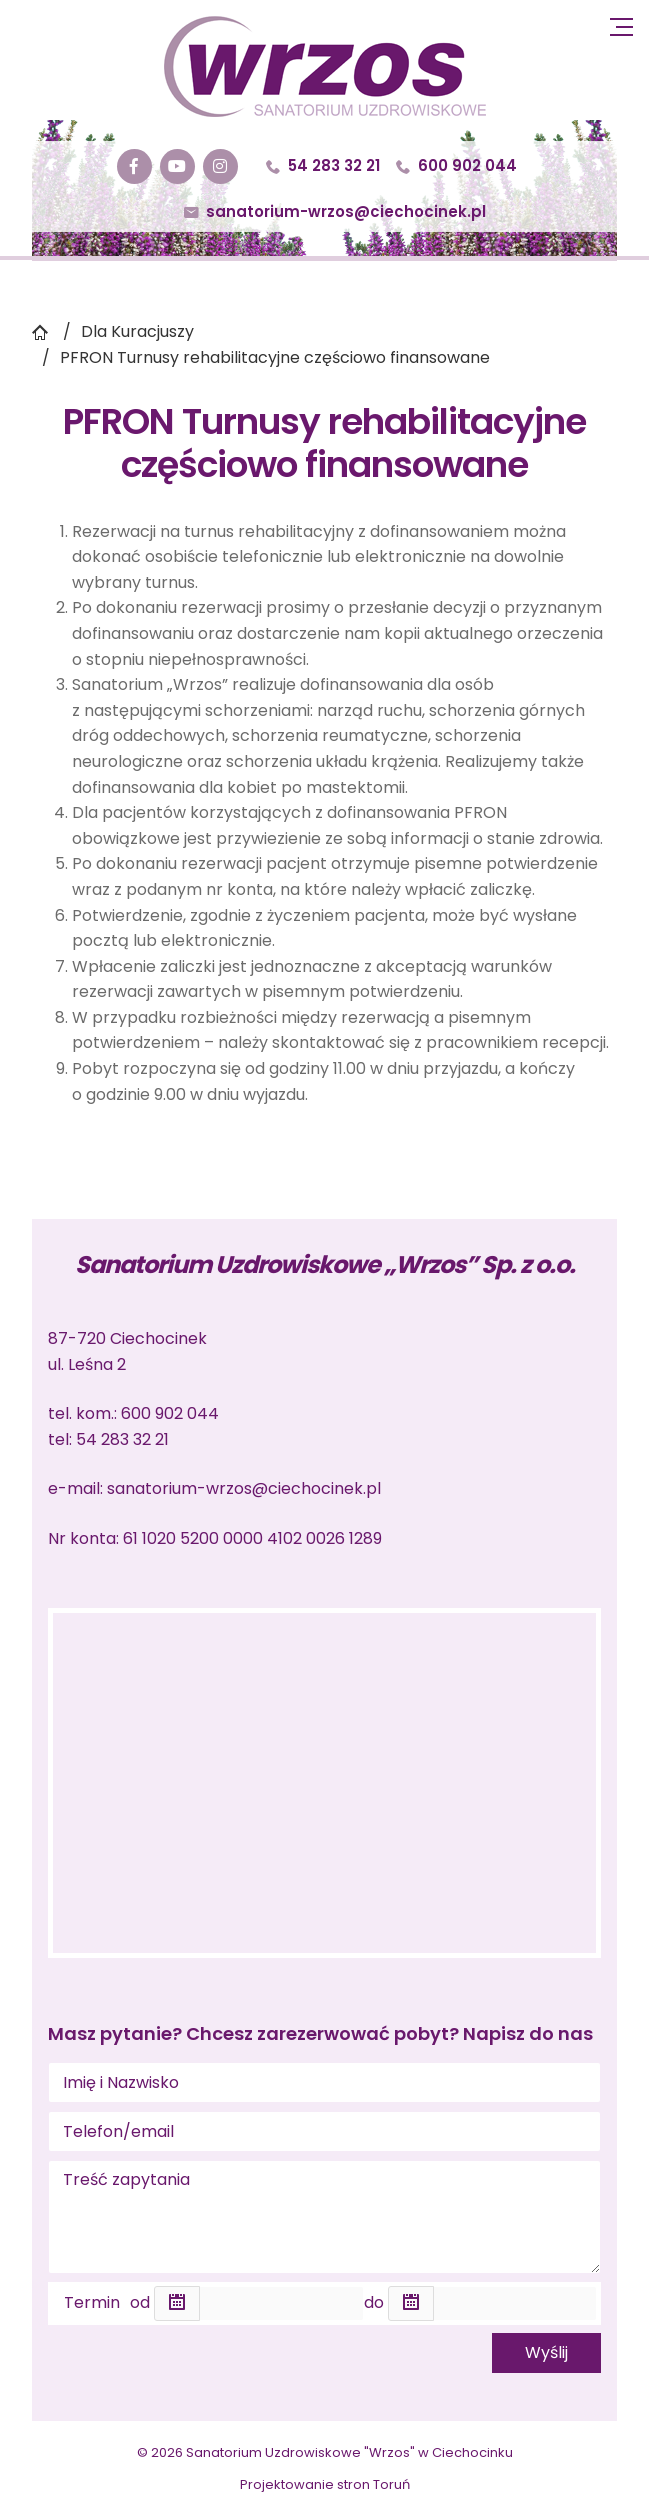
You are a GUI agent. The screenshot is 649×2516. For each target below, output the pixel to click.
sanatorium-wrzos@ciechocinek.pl (335, 211)
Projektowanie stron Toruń (325, 2484)
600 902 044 (456, 165)
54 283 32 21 (323, 165)
